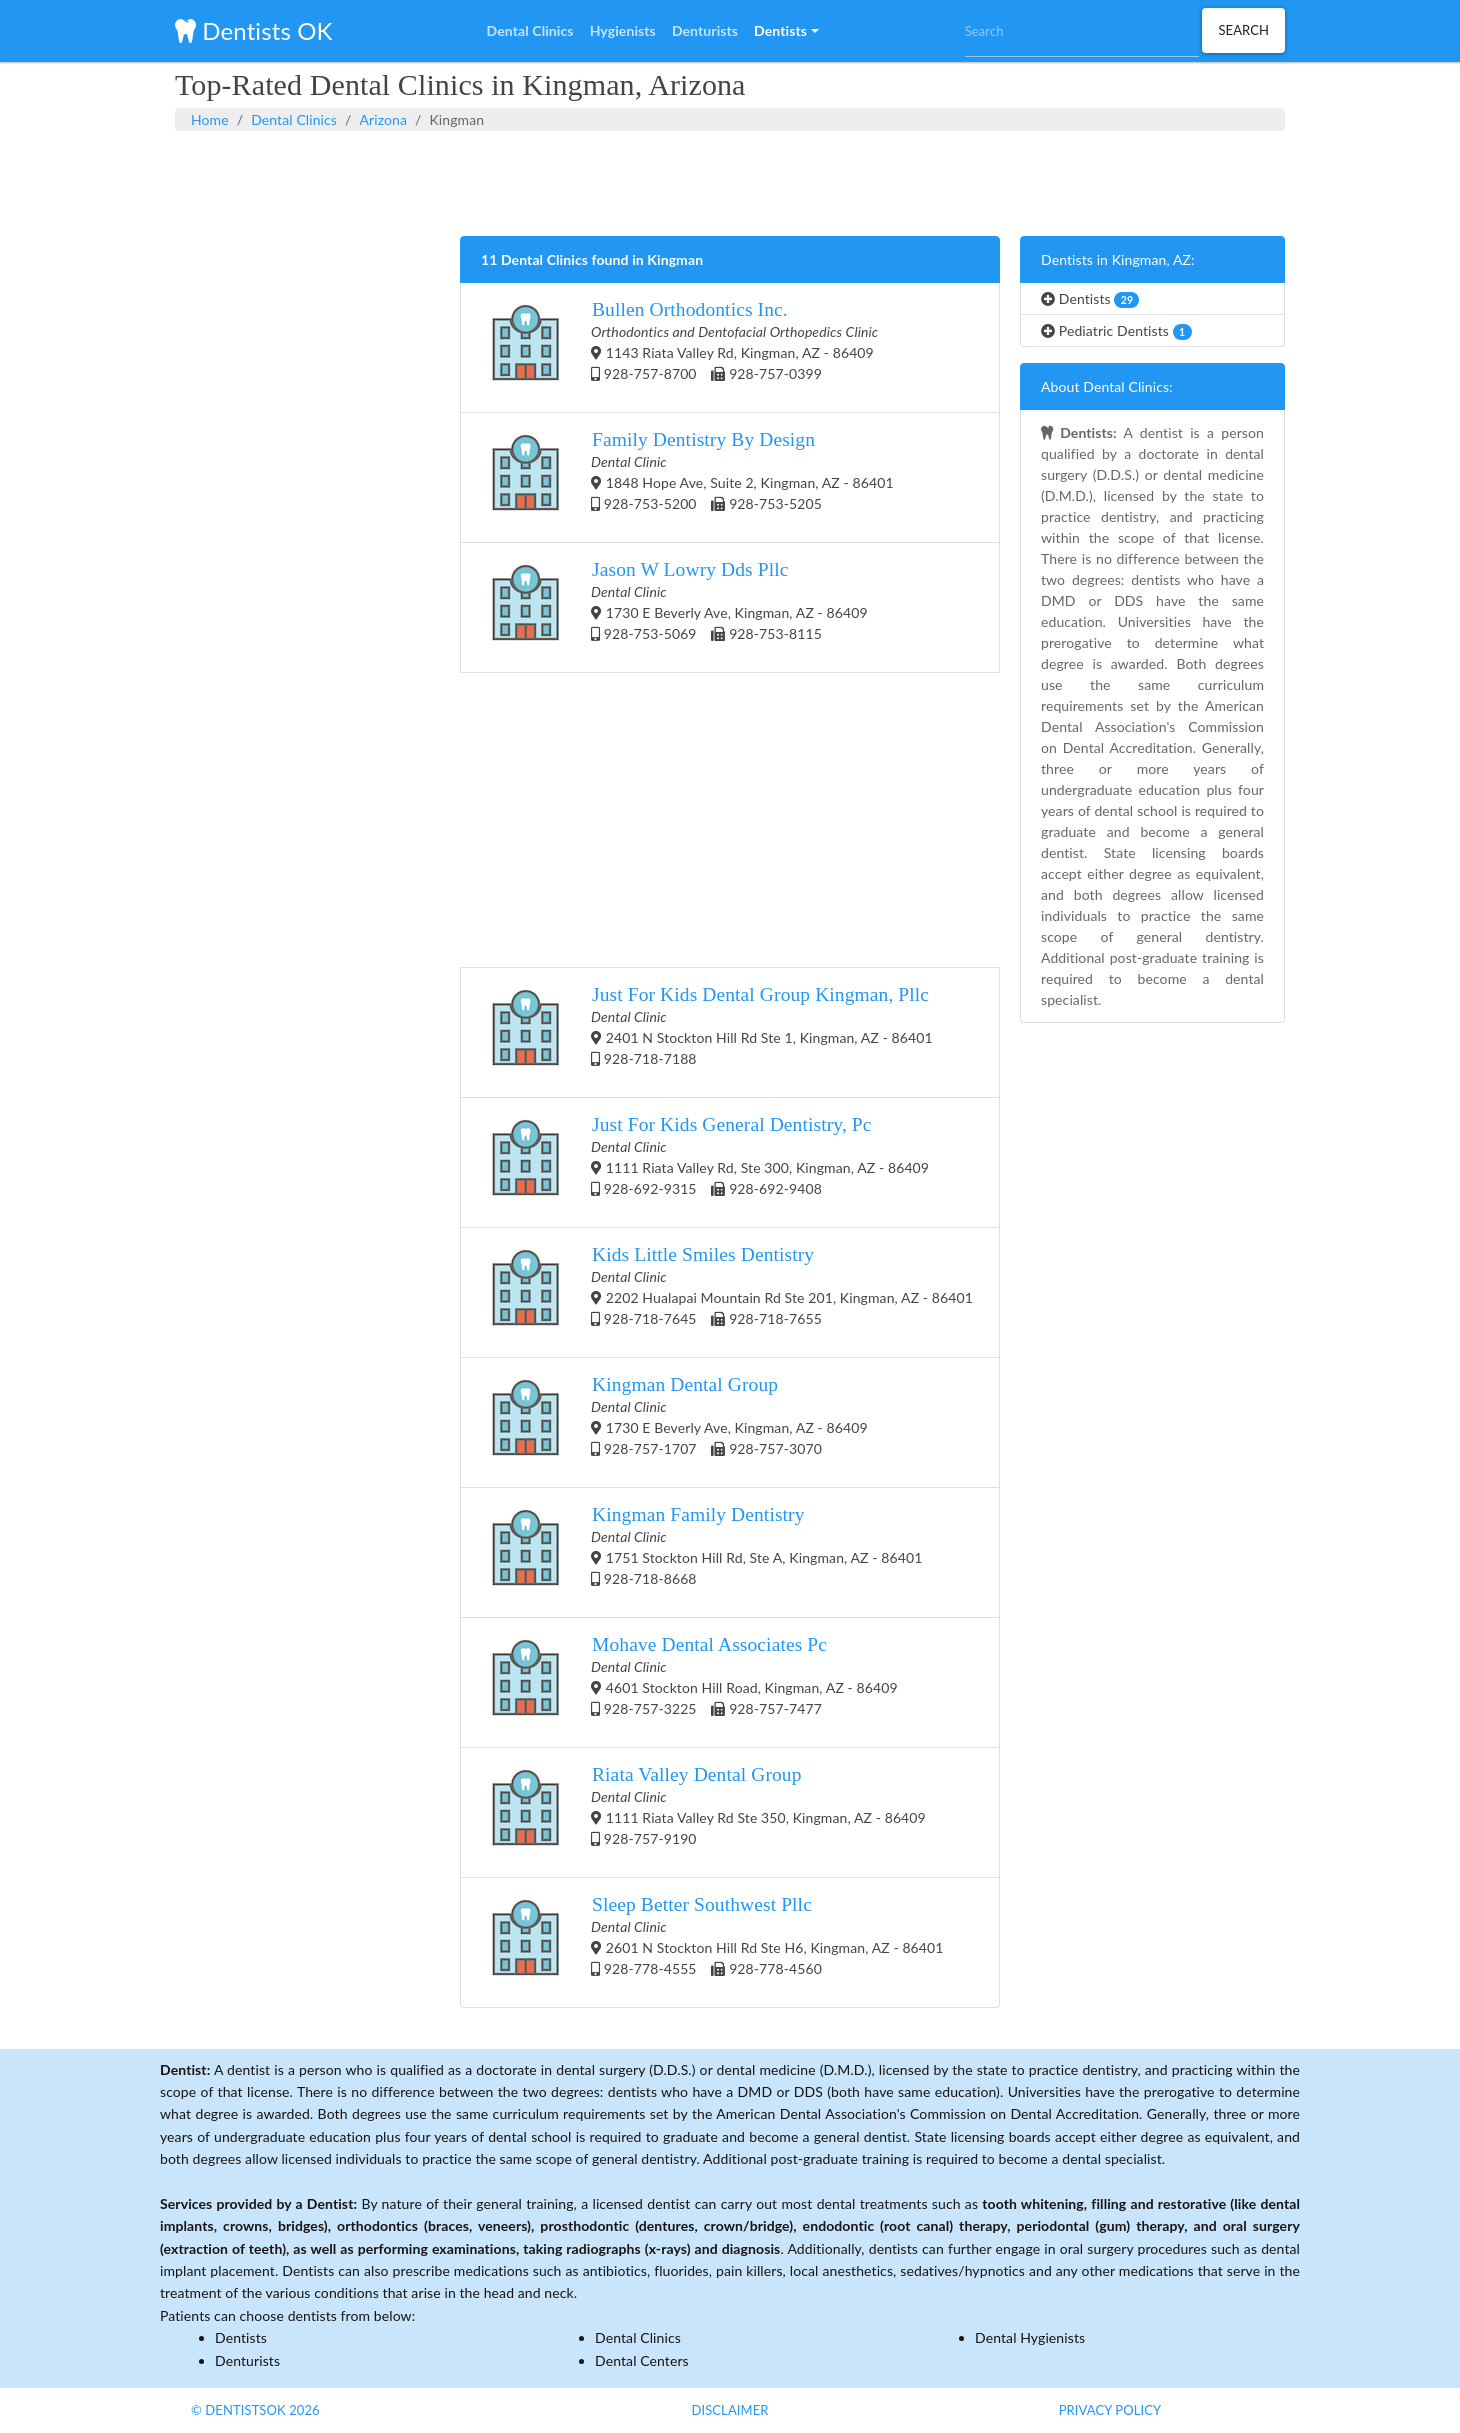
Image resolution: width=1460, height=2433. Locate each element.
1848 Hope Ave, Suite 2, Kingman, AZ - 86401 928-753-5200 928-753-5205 (687, 477)
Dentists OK (253, 30)
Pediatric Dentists (1116, 331)
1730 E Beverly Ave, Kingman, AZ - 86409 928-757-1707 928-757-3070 (674, 1422)
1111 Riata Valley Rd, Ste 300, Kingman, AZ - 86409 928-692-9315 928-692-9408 (705, 1162)
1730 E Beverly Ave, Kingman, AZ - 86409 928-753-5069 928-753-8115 (674, 607)
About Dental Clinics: (1107, 386)
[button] (786, 31)
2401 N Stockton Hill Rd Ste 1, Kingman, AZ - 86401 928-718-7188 (707, 1032)
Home (210, 119)
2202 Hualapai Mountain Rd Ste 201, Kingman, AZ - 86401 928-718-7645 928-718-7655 (727, 1292)
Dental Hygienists (1030, 2337)
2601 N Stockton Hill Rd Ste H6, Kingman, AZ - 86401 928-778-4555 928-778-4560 (712, 1942)
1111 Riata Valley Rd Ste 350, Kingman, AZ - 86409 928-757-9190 (703, 1812)
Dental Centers (642, 2360)
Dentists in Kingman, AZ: (1118, 259)
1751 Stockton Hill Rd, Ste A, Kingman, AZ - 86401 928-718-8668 (701, 1552)
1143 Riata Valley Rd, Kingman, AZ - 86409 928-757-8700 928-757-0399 (679, 347)
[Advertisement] (730, 181)
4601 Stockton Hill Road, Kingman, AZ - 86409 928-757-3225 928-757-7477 (689, 1682)
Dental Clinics (294, 119)
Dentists (1090, 299)
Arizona (383, 119)
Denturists (247, 2360)
